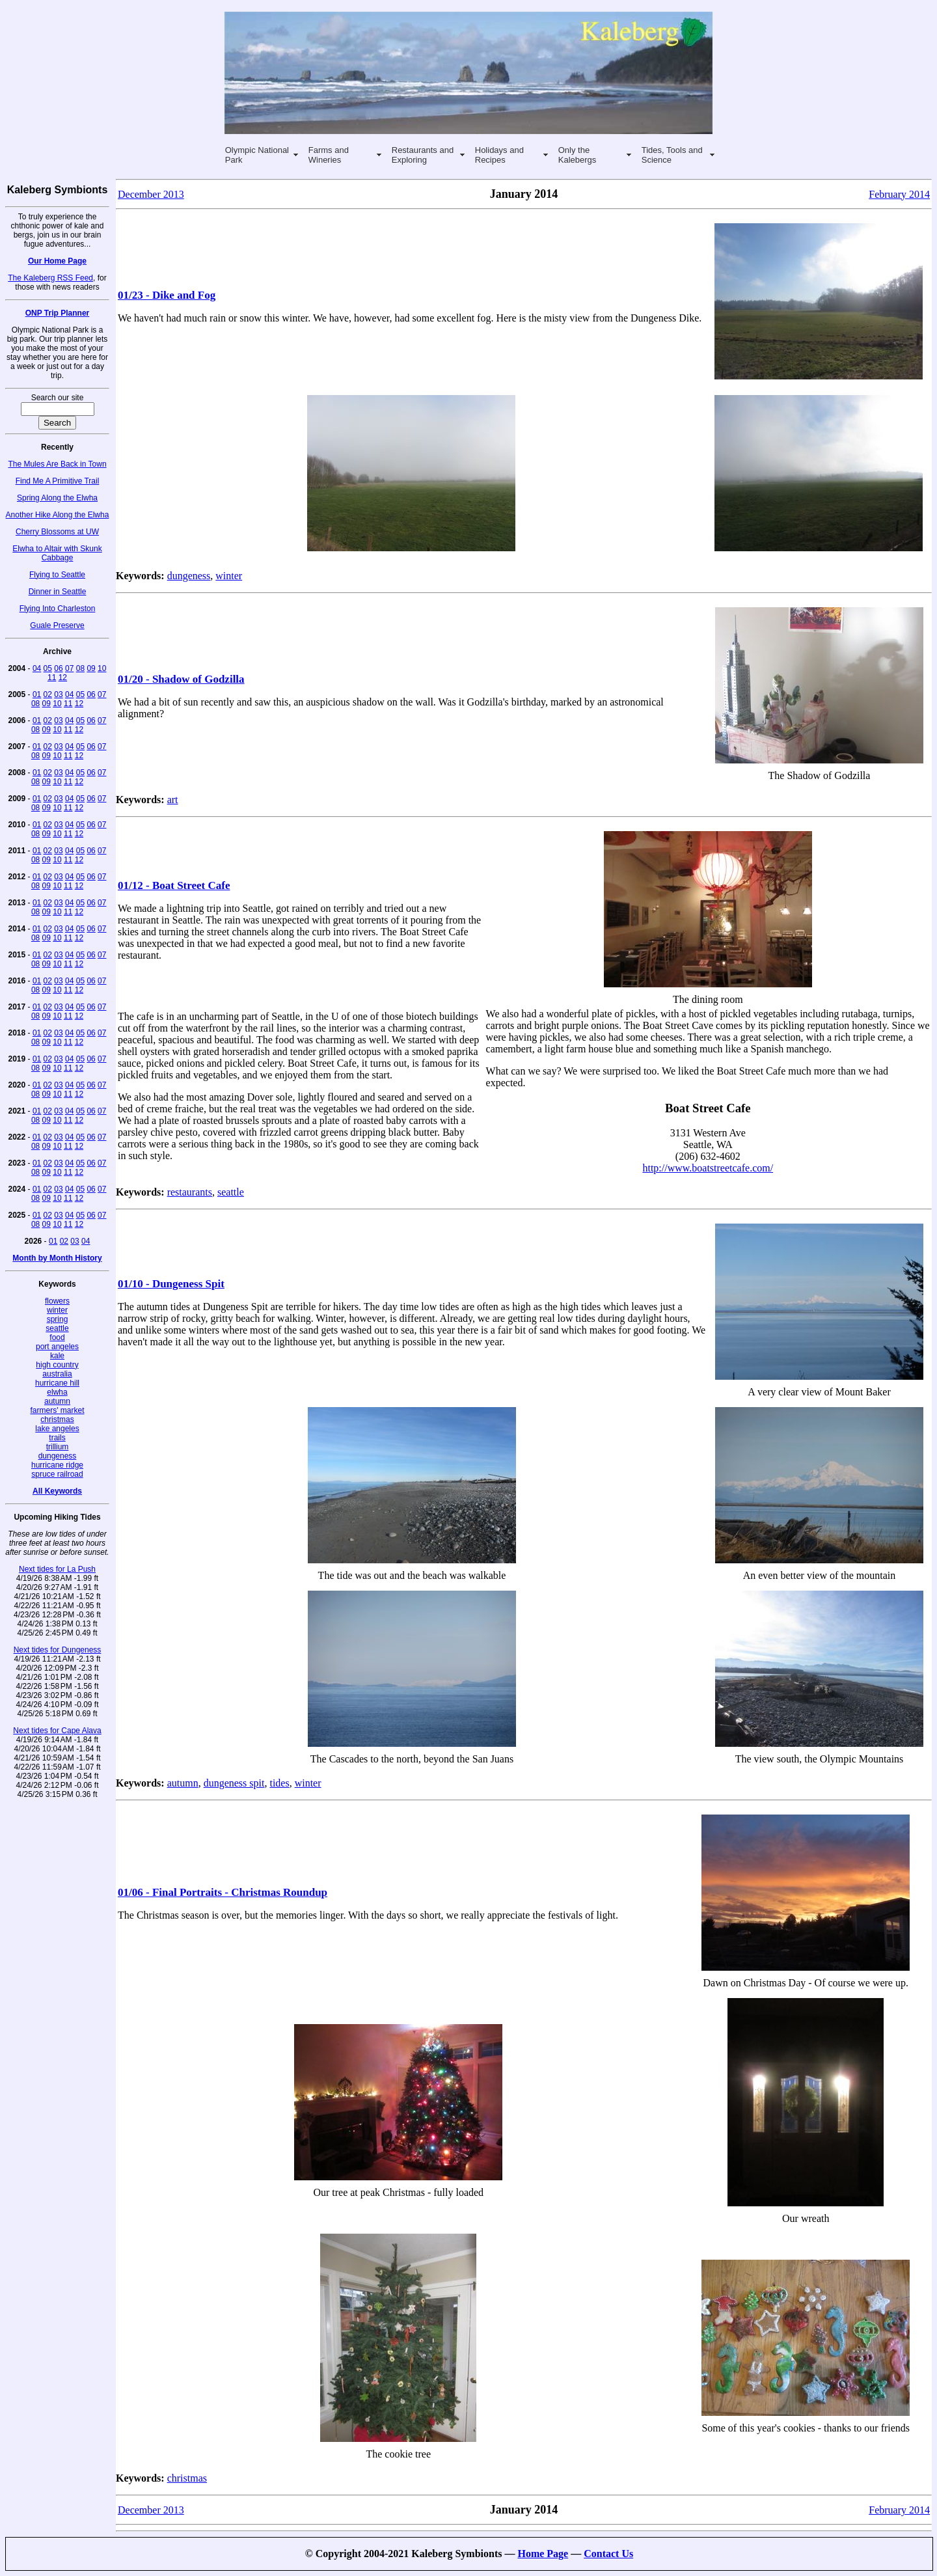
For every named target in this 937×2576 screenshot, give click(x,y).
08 (80, 668)
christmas (57, 1419)
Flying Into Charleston (58, 608)
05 (48, 668)
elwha (57, 1392)
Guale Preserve (57, 625)
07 (69, 668)
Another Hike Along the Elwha (57, 514)
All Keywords (57, 1491)
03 (58, 694)
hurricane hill (57, 1383)
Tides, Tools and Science (672, 155)
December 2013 (151, 194)
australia (57, 1373)
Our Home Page (57, 261)
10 (102, 668)
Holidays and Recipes (499, 155)
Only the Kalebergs (577, 155)
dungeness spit (234, 1782)
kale (57, 1355)
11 (52, 677)
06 (58, 668)
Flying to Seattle (57, 574)
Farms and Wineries (328, 155)
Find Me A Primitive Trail (58, 481)
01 (37, 694)
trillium (57, 1446)
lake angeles (57, 1428)
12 (63, 677)
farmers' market (58, 1410)
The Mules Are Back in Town (57, 464)
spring (57, 1319)
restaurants (189, 1192)
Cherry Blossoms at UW (57, 531)
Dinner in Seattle (58, 591)
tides (279, 1782)
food (56, 1337)
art (172, 799)
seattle (57, 1328)
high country (57, 1364)
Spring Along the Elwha (57, 497)
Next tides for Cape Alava (57, 1730)
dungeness (57, 1455)
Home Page (542, 2553)
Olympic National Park (257, 155)
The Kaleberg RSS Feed (50, 277)
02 (48, 694)
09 (91, 668)
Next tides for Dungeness (58, 1649)
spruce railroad (57, 1474)
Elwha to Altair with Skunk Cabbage (57, 553)
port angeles (57, 1346)
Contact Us (608, 2553)
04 (37, 668)
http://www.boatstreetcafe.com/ (707, 1167)
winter (57, 1310)
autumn (57, 1401)
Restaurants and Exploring (423, 155)
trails (57, 1437)
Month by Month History (57, 1258)
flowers (57, 1301)
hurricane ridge (57, 1465)
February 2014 (899, 194)
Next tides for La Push (57, 1569)
